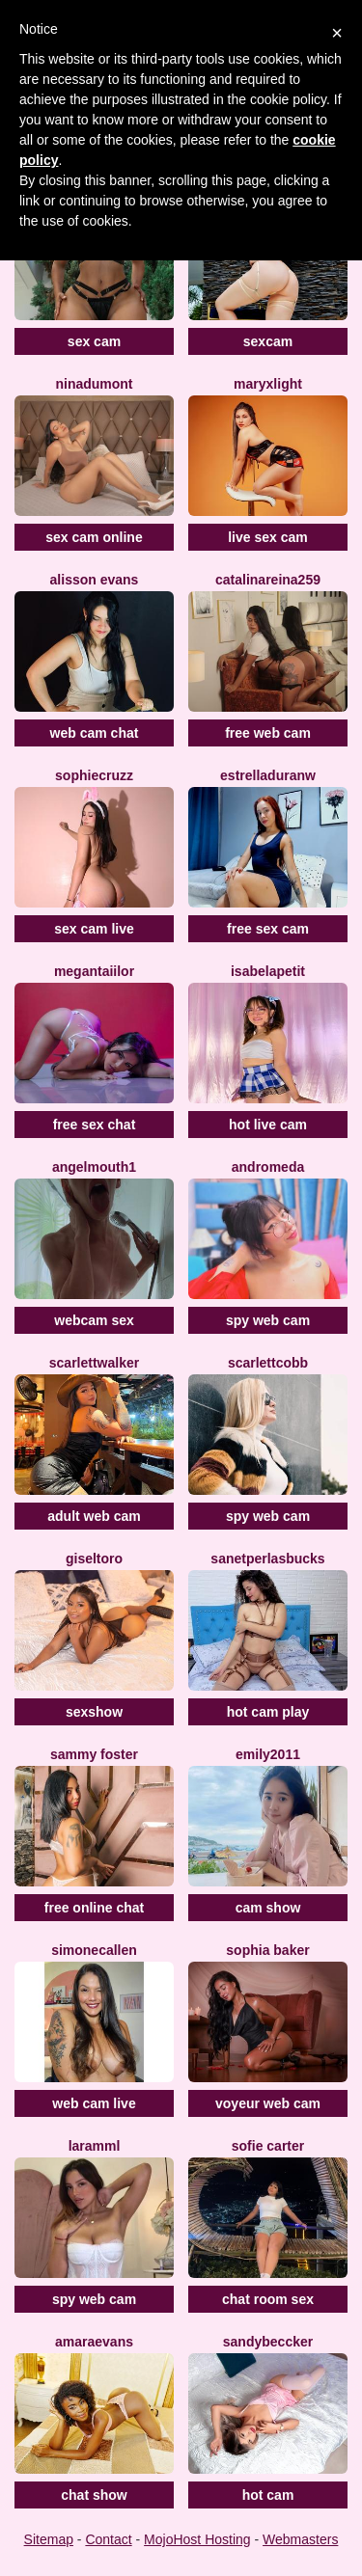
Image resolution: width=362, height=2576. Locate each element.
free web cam (268, 733)
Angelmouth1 (94, 1167)
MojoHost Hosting (197, 2539)
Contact (108, 2539)
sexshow (94, 1712)
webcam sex (94, 1320)
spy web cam (268, 1320)
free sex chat (94, 1124)
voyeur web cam (267, 2103)
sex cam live (94, 928)
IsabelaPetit (268, 971)
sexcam (267, 341)
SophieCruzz (94, 775)
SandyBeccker (268, 2341)
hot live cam (268, 1124)
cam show (268, 1907)
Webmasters (300, 2539)
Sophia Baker (267, 1950)
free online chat (94, 1907)
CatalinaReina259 (267, 579)
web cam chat (94, 733)
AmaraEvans (94, 2341)
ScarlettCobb (268, 1362)
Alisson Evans (94, 579)
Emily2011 (268, 1754)
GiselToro (94, 1558)
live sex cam (268, 537)
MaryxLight (268, 384)
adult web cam (93, 1516)
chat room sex (268, 2299)
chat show (93, 2495)
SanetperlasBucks (267, 1558)
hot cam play (268, 1712)
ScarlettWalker (94, 1362)
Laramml (95, 2146)
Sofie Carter (268, 2146)
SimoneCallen (94, 1950)
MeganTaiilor (94, 971)
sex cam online (93, 537)
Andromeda (268, 1167)
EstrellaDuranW (268, 775)
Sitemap (48, 2539)
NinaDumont (93, 384)
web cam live (93, 2103)
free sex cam (268, 928)
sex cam (94, 341)
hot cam (268, 2495)
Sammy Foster (94, 1754)
